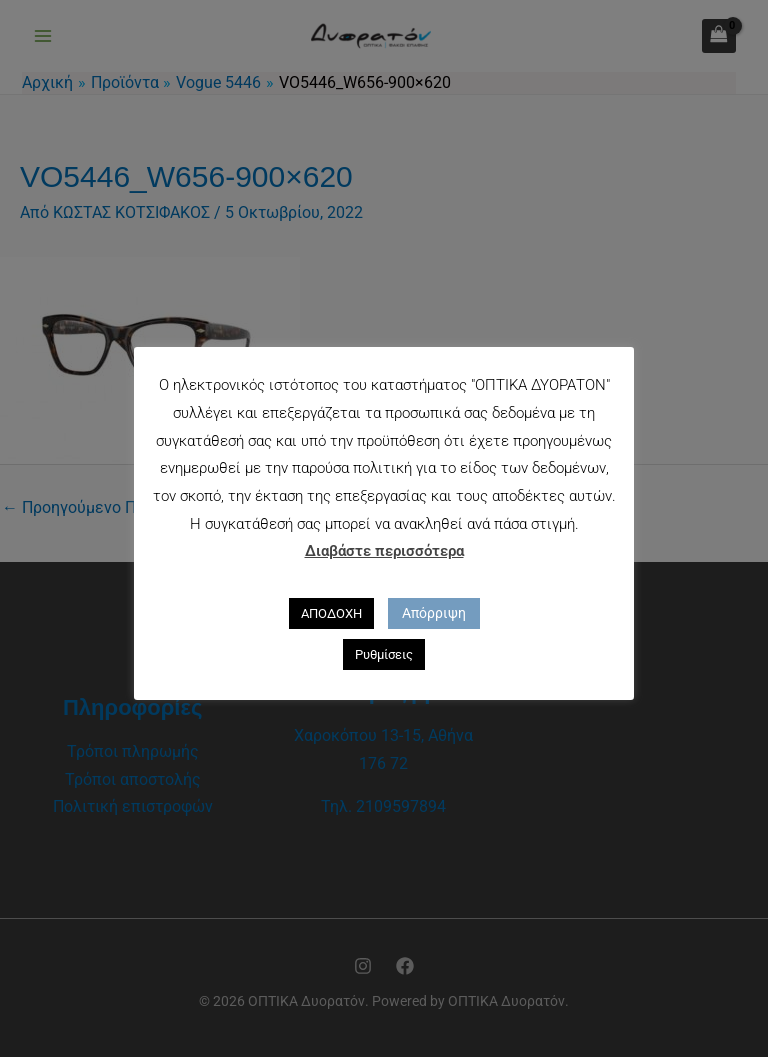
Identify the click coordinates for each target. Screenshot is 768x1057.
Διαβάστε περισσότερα (384, 551)
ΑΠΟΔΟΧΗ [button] (331, 613)
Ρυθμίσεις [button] (384, 654)
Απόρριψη (434, 613)
